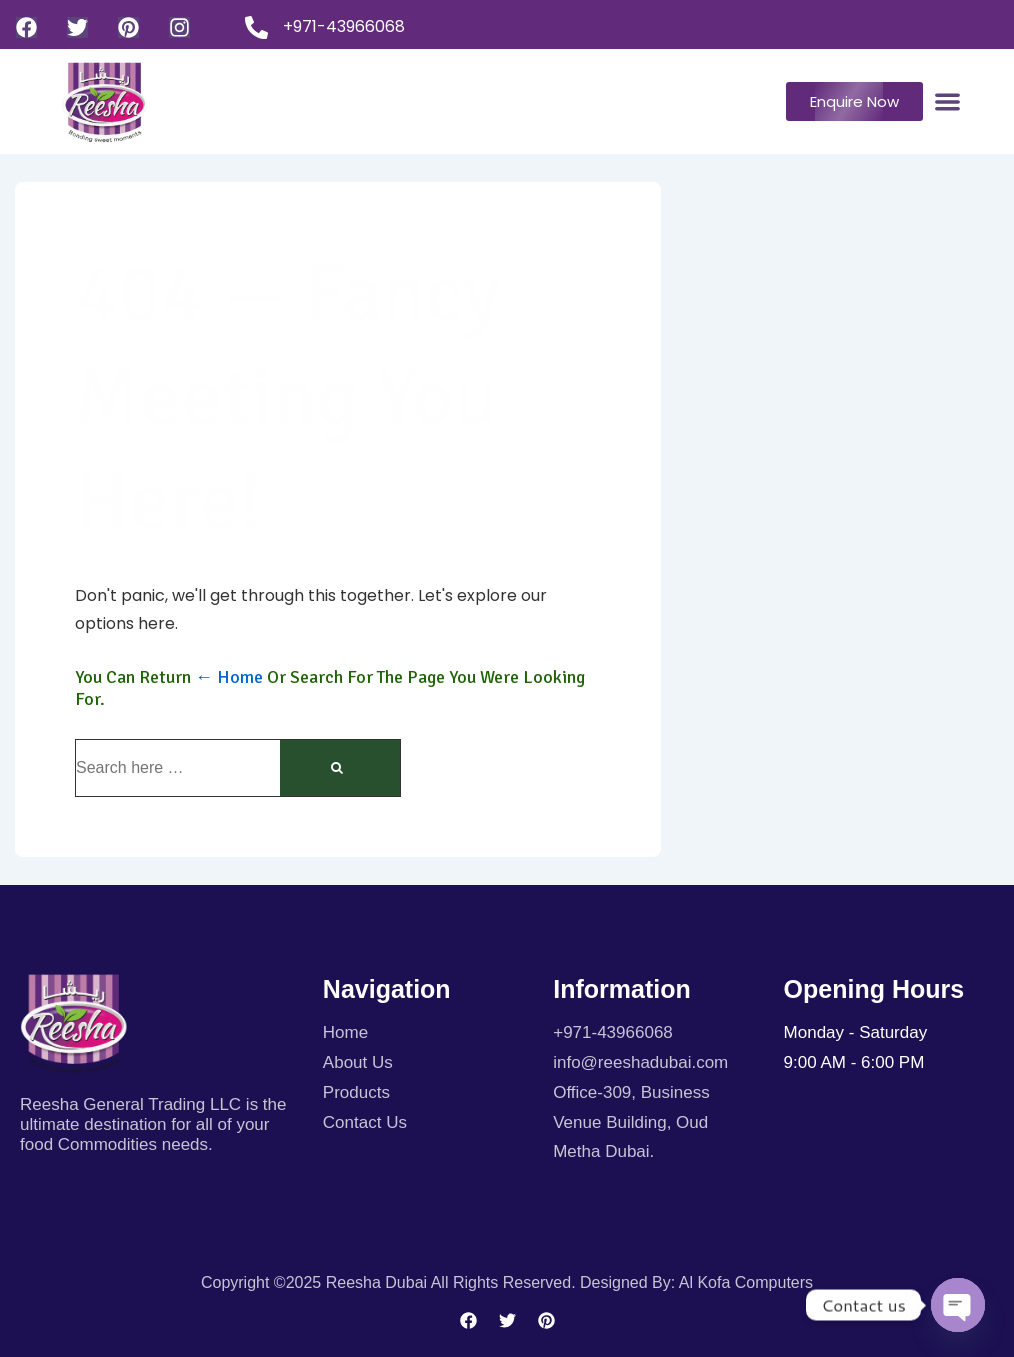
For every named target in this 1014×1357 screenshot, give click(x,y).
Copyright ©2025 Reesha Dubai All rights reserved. (390, 1282)
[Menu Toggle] (947, 101)
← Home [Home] (229, 677)
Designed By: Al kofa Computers (696, 1282)
